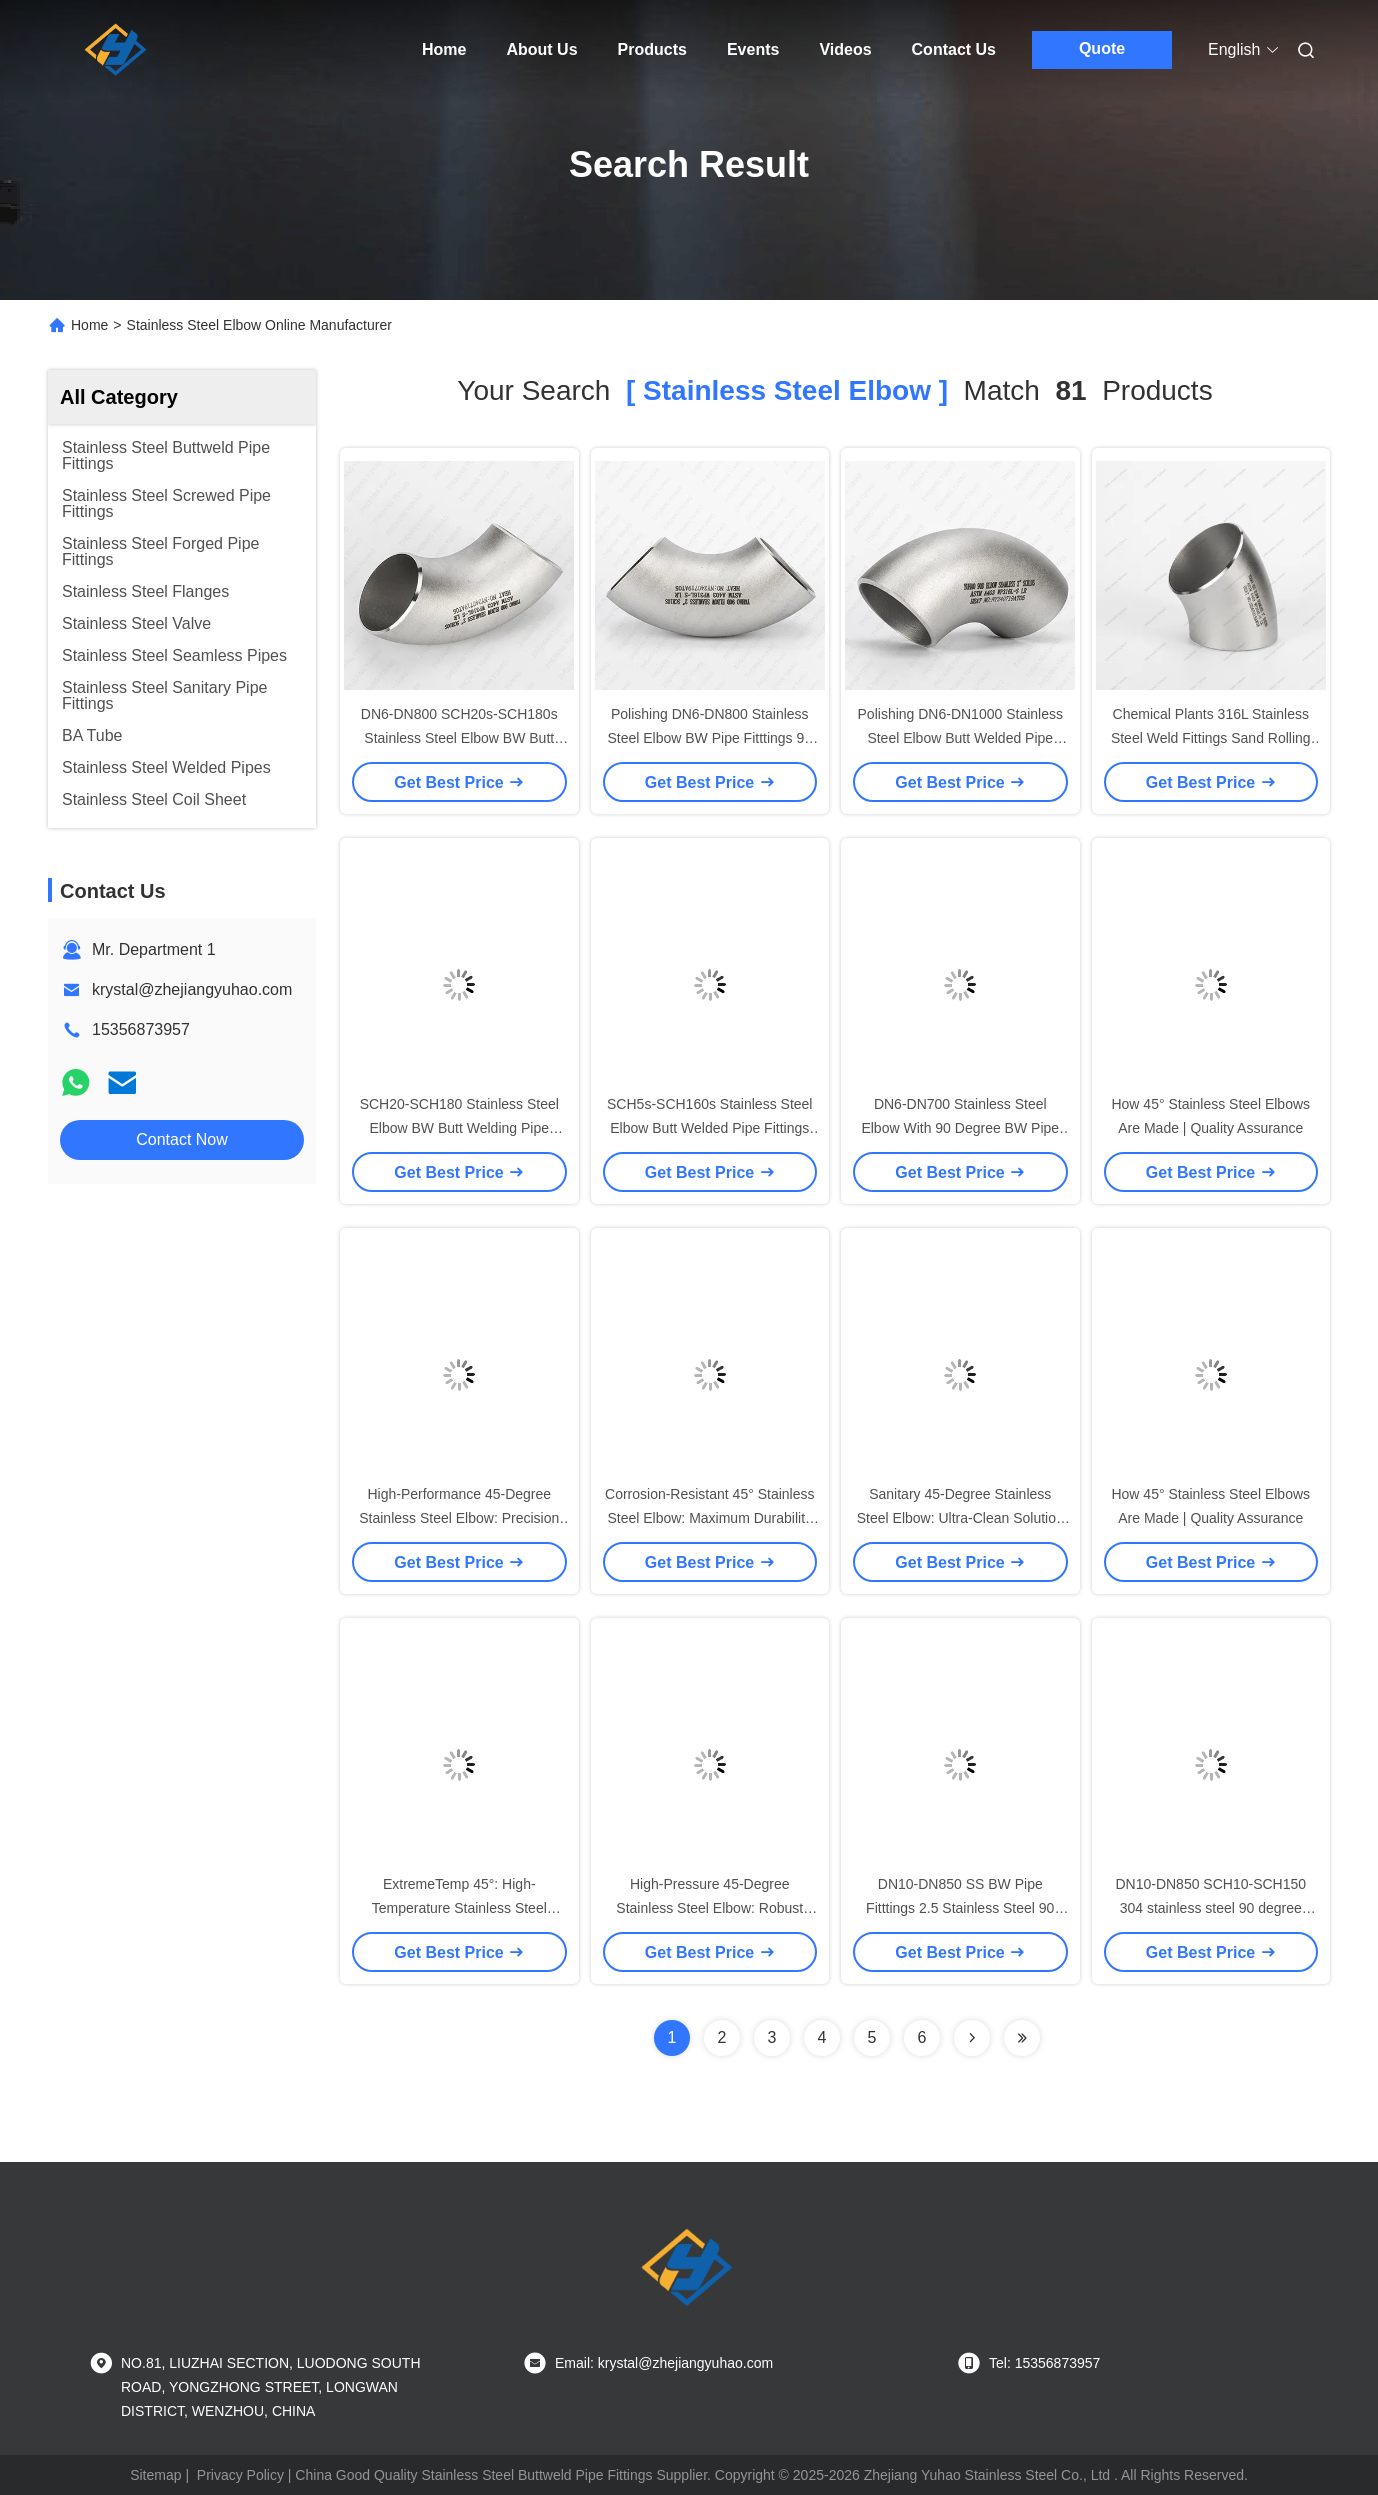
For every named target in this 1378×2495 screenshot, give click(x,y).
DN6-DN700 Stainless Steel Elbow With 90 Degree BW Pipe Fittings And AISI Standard (960, 1128)
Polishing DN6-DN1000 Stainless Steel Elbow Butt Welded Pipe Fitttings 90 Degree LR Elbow (960, 738)
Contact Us (954, 49)
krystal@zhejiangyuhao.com (192, 989)
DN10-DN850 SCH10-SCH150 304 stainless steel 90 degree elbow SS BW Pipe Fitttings (1210, 1908)
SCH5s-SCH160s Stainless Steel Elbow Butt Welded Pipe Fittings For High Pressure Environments (709, 1128)
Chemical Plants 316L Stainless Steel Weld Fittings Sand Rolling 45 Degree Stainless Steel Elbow (1211, 738)
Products (652, 49)
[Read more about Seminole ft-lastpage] (1022, 2038)
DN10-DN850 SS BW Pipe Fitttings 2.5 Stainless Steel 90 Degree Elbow (960, 1908)
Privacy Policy (240, 2475)
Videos (845, 49)
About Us (541, 49)
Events (753, 49)
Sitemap (155, 2475)
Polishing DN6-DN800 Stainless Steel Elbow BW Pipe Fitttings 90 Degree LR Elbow (709, 738)
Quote (1102, 48)
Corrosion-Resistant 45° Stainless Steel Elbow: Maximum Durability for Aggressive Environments (709, 1518)
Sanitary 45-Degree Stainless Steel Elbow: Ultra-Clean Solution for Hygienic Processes (960, 1518)
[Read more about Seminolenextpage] (972, 2038)
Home (444, 49)
